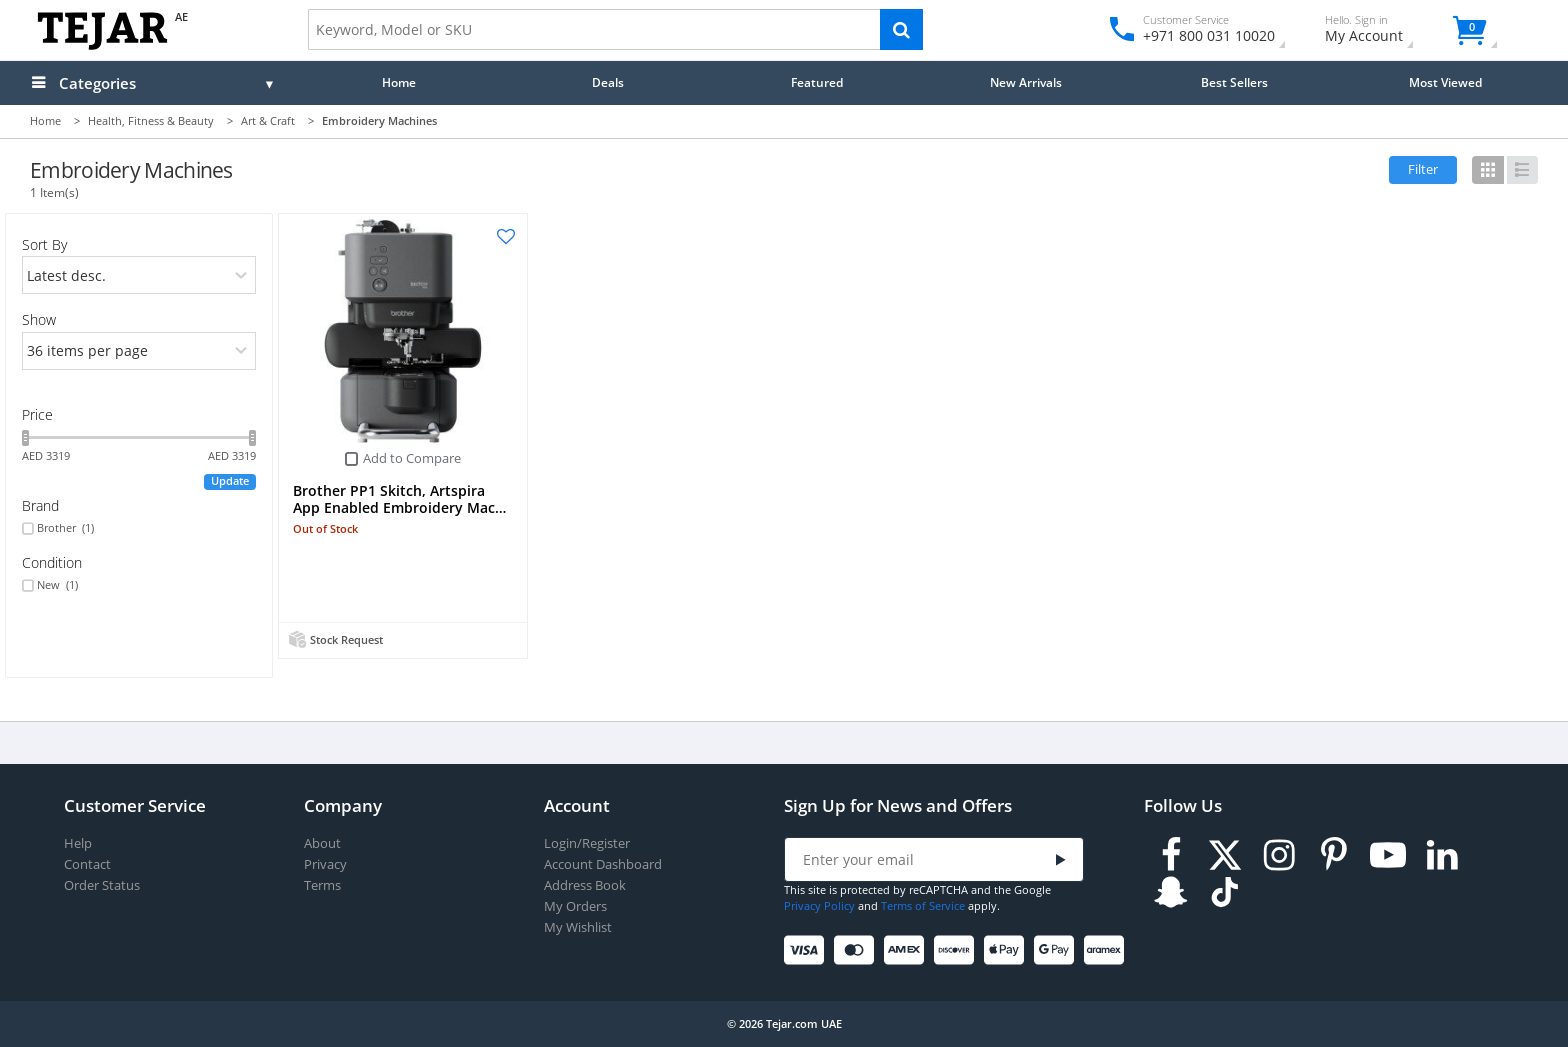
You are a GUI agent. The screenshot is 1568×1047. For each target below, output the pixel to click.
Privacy (325, 864)
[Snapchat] (1171, 892)
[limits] (139, 351)
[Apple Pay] (1007, 950)
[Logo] (102, 45)
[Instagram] (1279, 855)
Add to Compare (412, 458)
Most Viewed (1445, 82)
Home (399, 82)
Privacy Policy (819, 905)
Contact (87, 864)
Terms (322, 885)
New (57, 585)
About (322, 843)
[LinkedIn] (1442, 855)
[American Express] (907, 950)
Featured (817, 82)
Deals (608, 82)
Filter (1423, 169)
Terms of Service (923, 905)
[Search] (901, 29)
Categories (97, 83)
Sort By (44, 244)
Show (39, 319)
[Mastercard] (857, 950)
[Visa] (807, 950)
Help (78, 843)
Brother (65, 528)
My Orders (575, 906)
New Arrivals (1026, 82)
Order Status (102, 885)
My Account (1381, 31)
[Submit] (1061, 860)
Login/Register (587, 843)
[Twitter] (1225, 855)
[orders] (139, 275)
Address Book (585, 885)
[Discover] (957, 950)
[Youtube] (1388, 855)
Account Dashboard (603, 864)
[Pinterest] (1334, 855)
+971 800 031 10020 (1201, 35)
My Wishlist (578, 927)
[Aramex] (1107, 950)
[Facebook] (1171, 855)
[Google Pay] (1057, 950)
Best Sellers (1234, 82)
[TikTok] (1225, 892)
